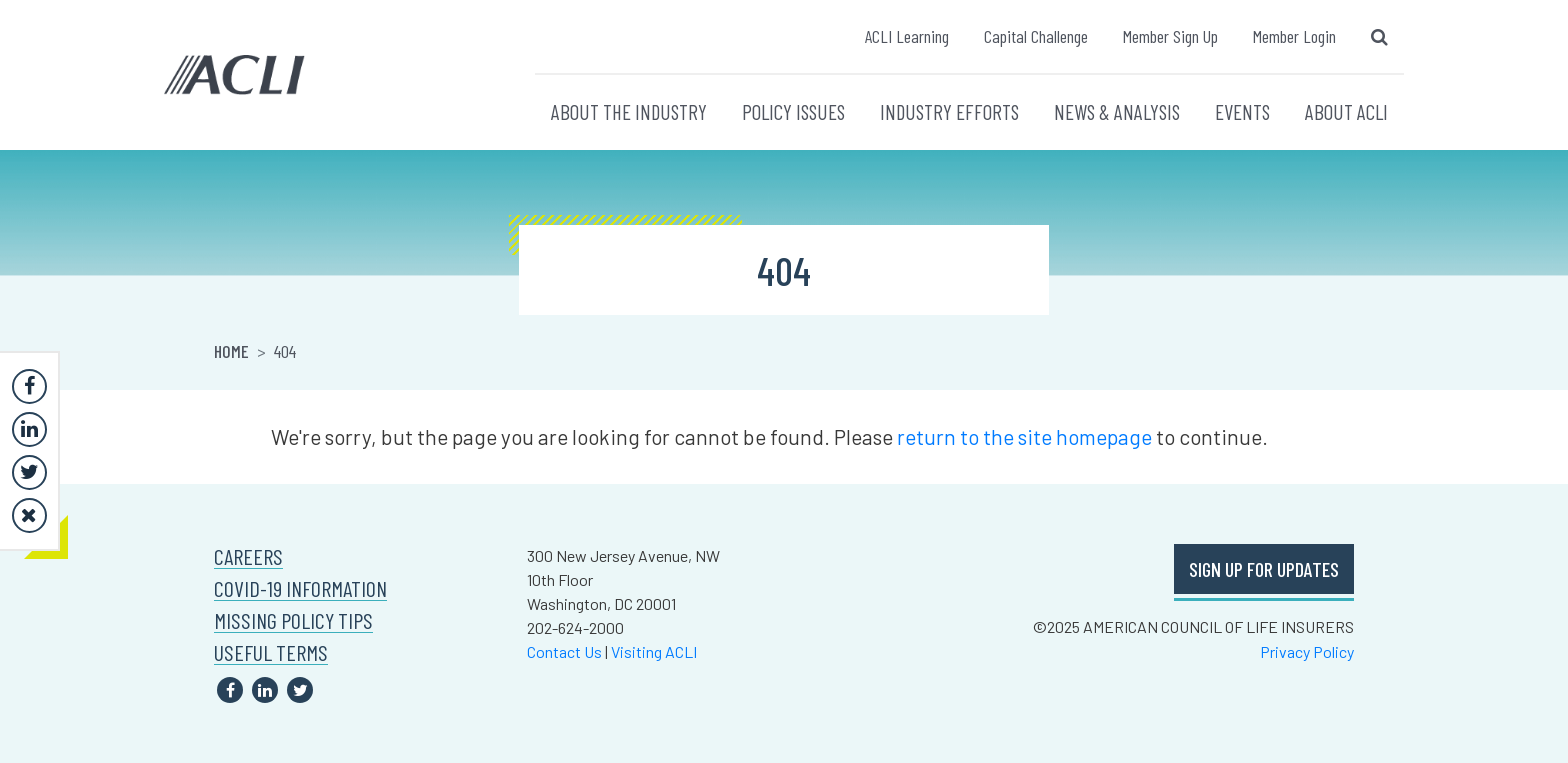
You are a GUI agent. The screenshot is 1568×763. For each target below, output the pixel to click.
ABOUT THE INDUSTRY (629, 111)
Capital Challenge (1036, 36)
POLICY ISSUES (793, 111)
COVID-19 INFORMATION (300, 588)
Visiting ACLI (654, 651)
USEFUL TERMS (271, 652)
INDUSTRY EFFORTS (949, 111)
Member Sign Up (1170, 36)
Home (231, 351)
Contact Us (564, 651)
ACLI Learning (907, 36)
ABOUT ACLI (1346, 111)
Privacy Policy (1307, 651)
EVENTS (1242, 111)
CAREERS (248, 556)
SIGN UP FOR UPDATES (1264, 569)
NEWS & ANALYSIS (1117, 111)
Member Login (1294, 36)
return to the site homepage (1024, 436)
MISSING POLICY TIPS (293, 620)
